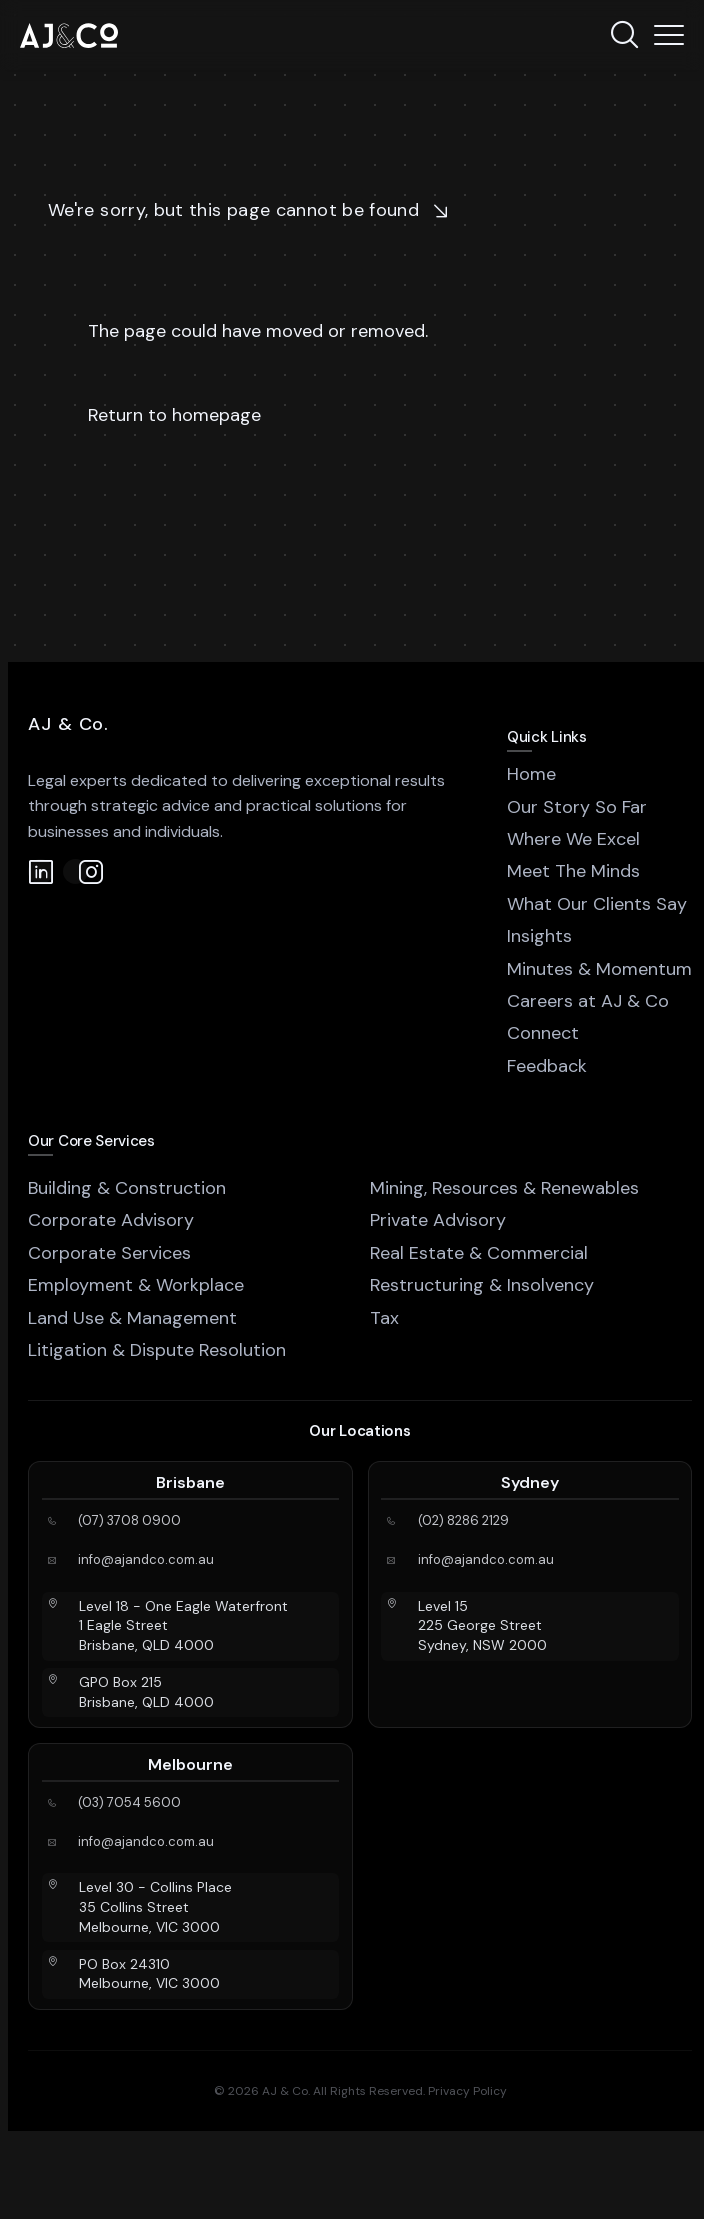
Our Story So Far (577, 807)
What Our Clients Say (597, 904)
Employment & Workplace (136, 1285)
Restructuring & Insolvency (482, 1285)
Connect (543, 1033)
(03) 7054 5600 (129, 1803)
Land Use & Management (132, 1318)
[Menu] (669, 35)
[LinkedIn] (40, 871)
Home (531, 774)
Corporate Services (109, 1253)
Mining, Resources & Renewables (504, 1188)
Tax (384, 1318)
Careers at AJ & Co (588, 1001)
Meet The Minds (573, 871)
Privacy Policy (467, 2091)
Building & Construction (127, 1188)
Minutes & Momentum (599, 969)
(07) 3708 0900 (129, 1521)
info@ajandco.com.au (146, 1560)
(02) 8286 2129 (463, 1521)
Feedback (547, 1066)
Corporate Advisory (111, 1220)
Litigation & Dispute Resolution (157, 1350)
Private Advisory (438, 1220)
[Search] (624, 35)
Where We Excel (573, 839)
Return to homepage (174, 415)
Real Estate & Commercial (479, 1253)
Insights (539, 936)
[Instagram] (75, 871)
